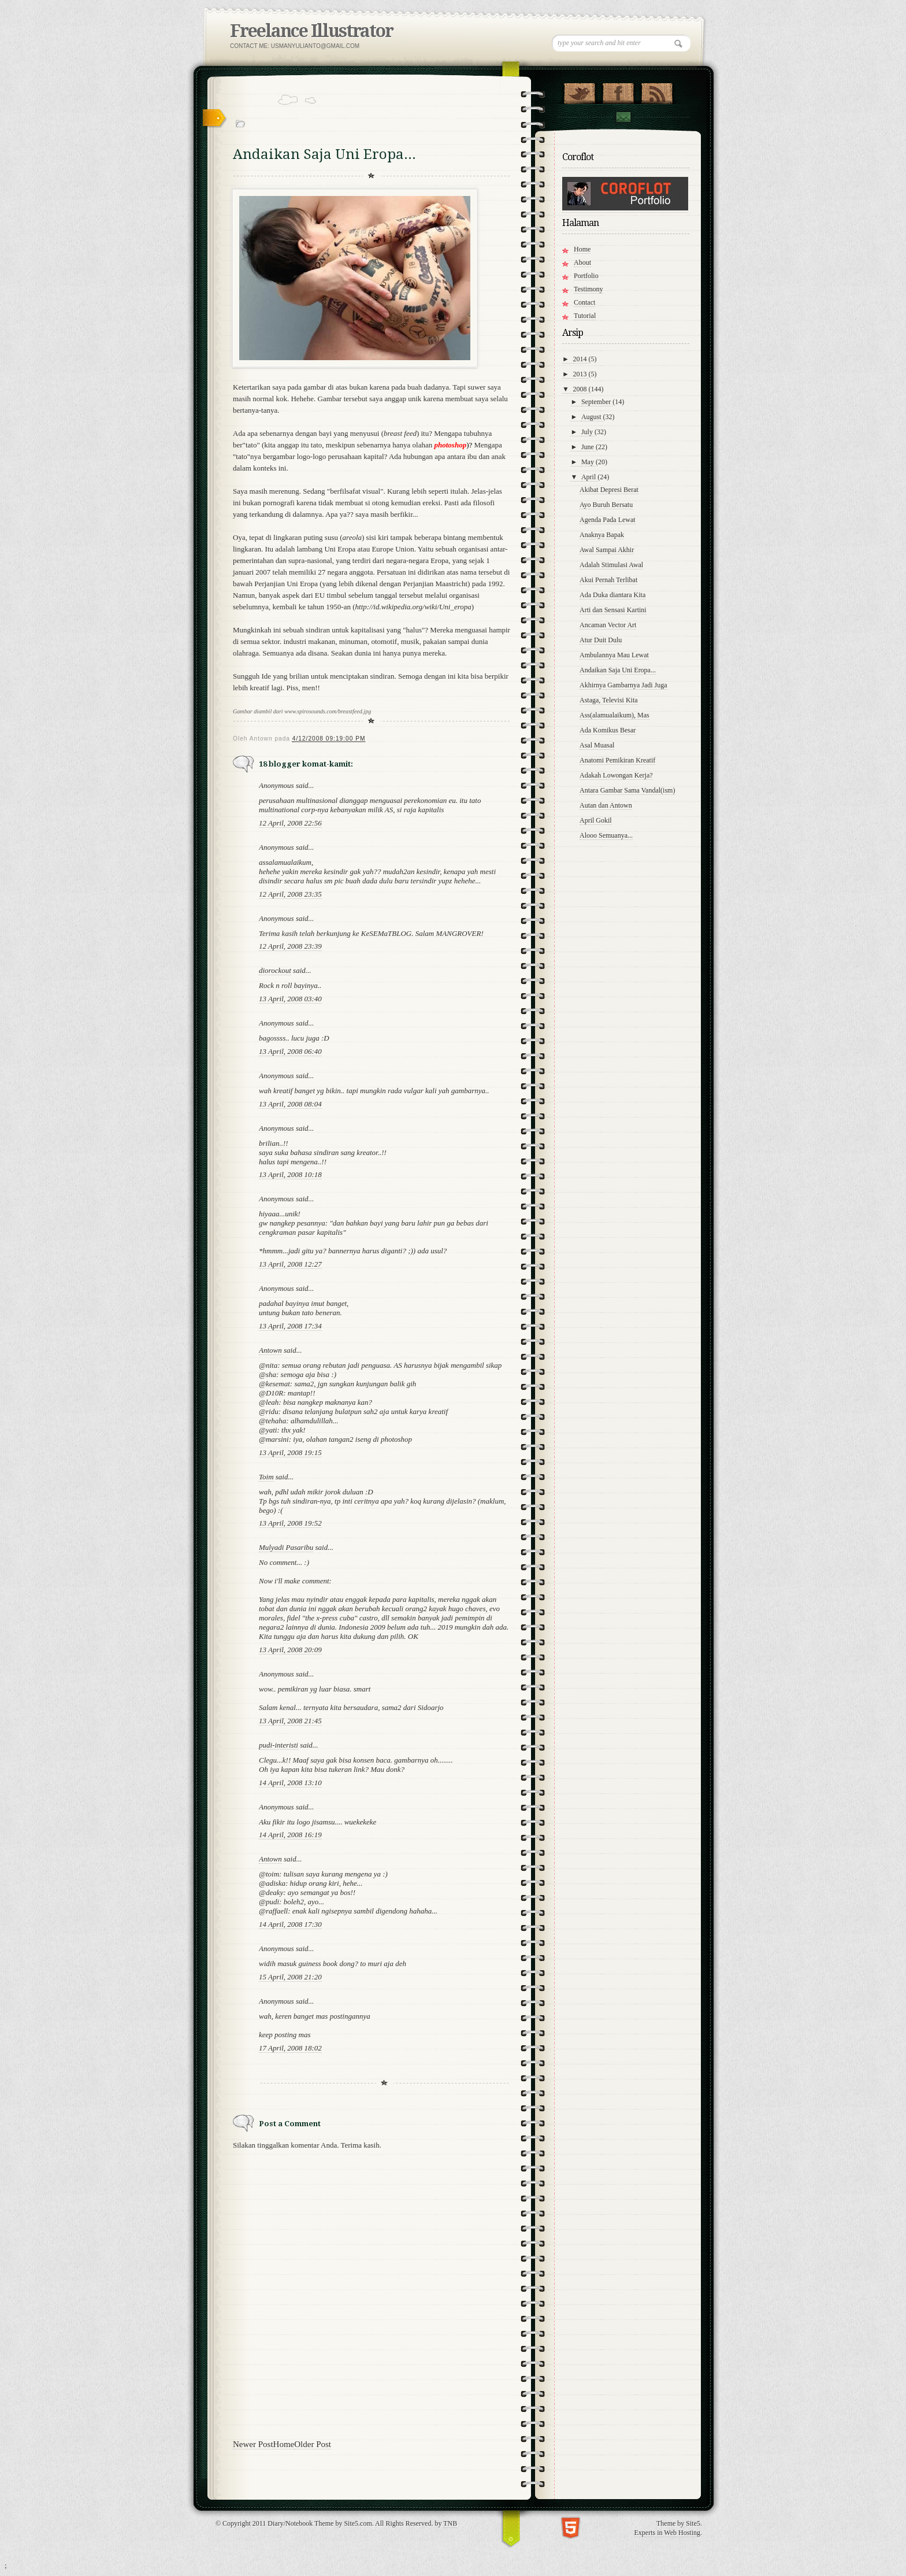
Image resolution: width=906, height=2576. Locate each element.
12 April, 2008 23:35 (290, 894)
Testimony (588, 289)
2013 (581, 374)
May (588, 462)
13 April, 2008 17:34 (290, 1326)
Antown (270, 1350)
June (588, 447)
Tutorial (585, 316)
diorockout (275, 970)
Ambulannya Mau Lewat (614, 655)
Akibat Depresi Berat (609, 490)
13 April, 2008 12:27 (290, 1264)
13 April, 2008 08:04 (290, 1104)
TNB (450, 2523)
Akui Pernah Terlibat (608, 580)
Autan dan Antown (606, 805)
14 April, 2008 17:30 (290, 1924)
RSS (656, 90)
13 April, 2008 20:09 (290, 1649)
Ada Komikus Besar (608, 730)
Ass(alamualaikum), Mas (614, 715)
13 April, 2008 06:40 (290, 1051)
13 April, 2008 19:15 (290, 1452)
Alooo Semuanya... (606, 835)
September (596, 402)
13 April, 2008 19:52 (290, 1523)
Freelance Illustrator (311, 31)
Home (284, 2444)
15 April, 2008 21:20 (290, 1976)
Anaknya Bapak (602, 535)
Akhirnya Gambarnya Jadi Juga (623, 685)
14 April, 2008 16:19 (290, 1834)
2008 (581, 389)
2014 (581, 359)
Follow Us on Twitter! (579, 90)
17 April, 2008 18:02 (290, 2048)
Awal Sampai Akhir (607, 550)
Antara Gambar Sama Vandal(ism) (627, 790)
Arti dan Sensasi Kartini (613, 610)
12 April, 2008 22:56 (290, 823)
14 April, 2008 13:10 (290, 1782)
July (588, 432)
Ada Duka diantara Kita (612, 595)
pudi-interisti (278, 1745)
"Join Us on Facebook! (618, 90)
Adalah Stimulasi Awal (611, 565)
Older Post (312, 2444)
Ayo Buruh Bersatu (606, 505)
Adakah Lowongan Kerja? (616, 775)
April (589, 477)
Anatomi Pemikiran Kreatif (617, 760)
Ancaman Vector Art (608, 625)
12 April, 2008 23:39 (290, 946)
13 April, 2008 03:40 (290, 998)
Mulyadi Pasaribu (286, 1547)
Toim (266, 1476)
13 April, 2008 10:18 (290, 1174)
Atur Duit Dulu (601, 640)
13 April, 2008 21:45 (290, 1720)
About (582, 262)
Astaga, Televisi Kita (609, 700)
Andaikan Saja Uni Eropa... (618, 670)
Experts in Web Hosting (667, 2533)
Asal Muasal (597, 745)
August (592, 417)
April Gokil (596, 820)
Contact (622, 117)
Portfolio (586, 276)
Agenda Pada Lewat (608, 520)
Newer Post (253, 2444)
